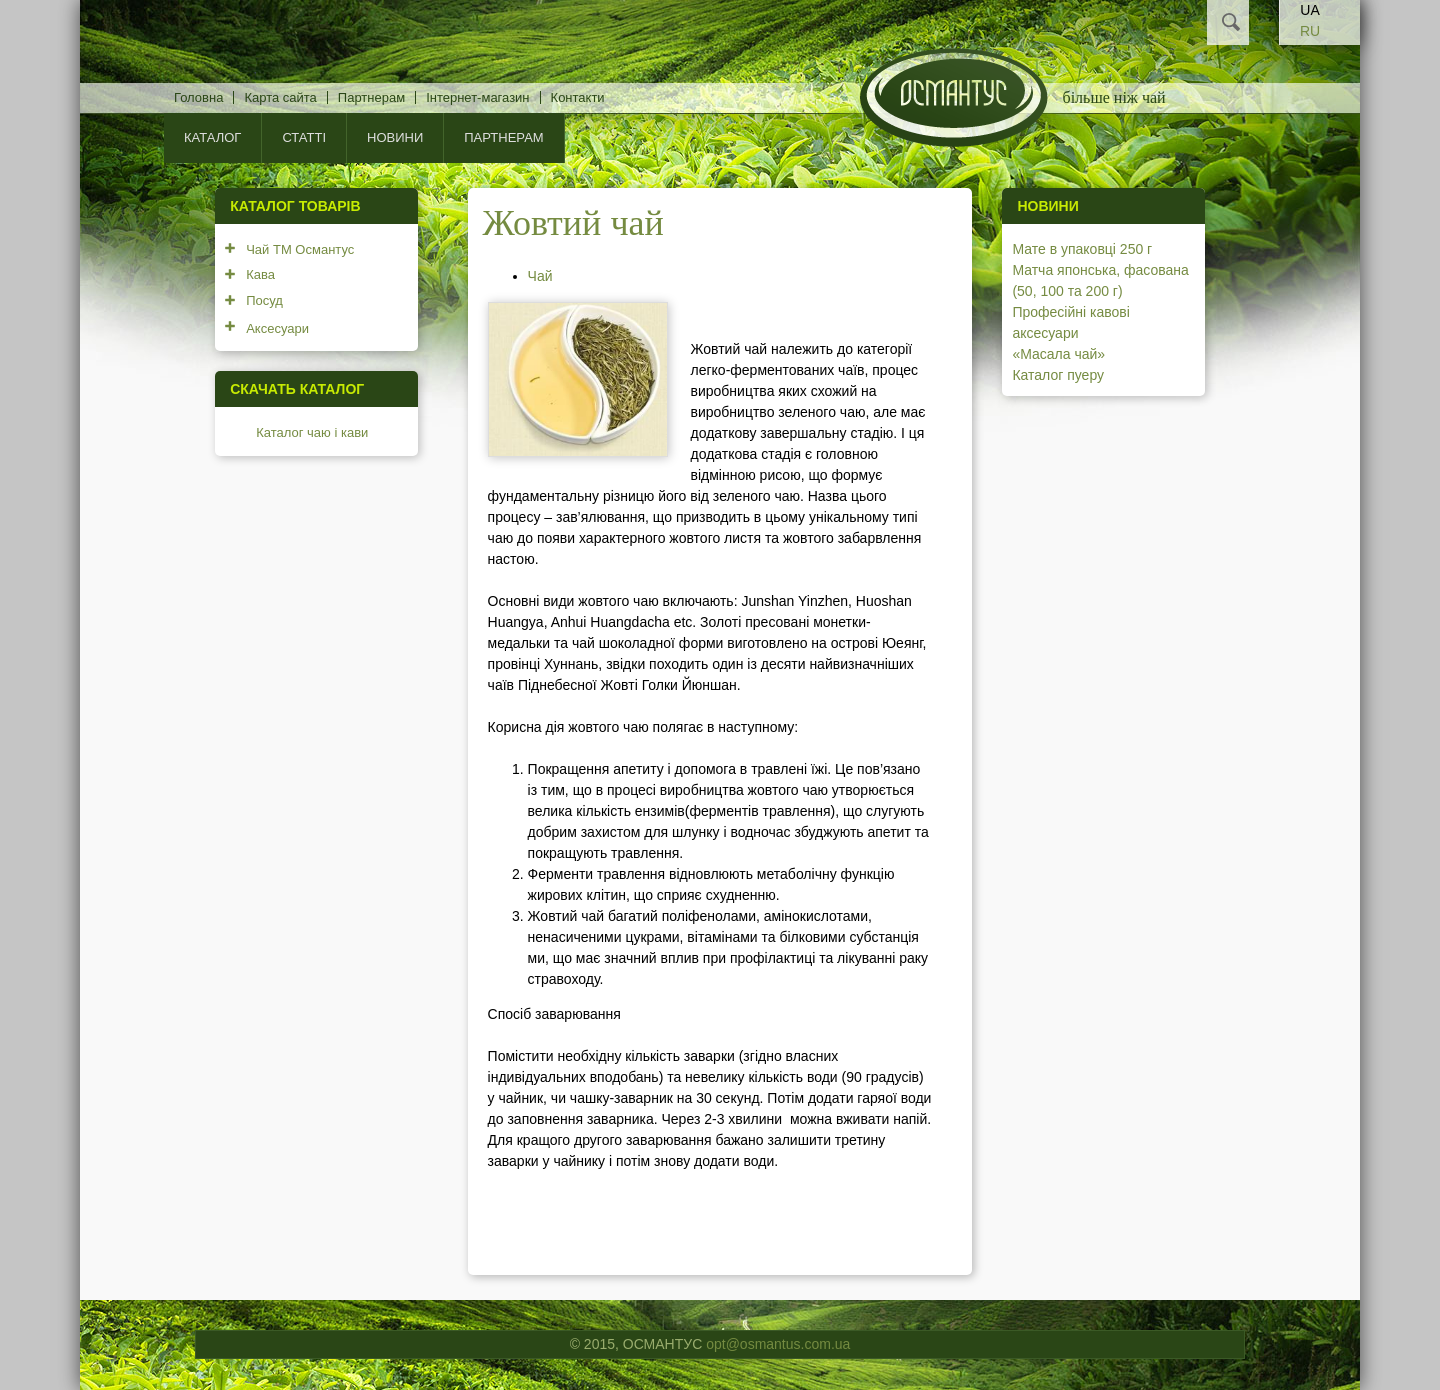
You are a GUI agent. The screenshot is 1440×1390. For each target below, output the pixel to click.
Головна (198, 97)
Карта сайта (280, 97)
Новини (395, 137)
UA (1309, 10)
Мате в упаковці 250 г (1082, 249)
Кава (260, 274)
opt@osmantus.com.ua (778, 1344)
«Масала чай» (1058, 354)
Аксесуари (277, 328)
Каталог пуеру (1058, 375)
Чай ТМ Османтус (300, 249)
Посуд (264, 300)
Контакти (578, 97)
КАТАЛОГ (212, 137)
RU (1310, 31)
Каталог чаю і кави (312, 432)
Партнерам (371, 97)
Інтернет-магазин (477, 97)
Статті (304, 137)
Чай (540, 276)
